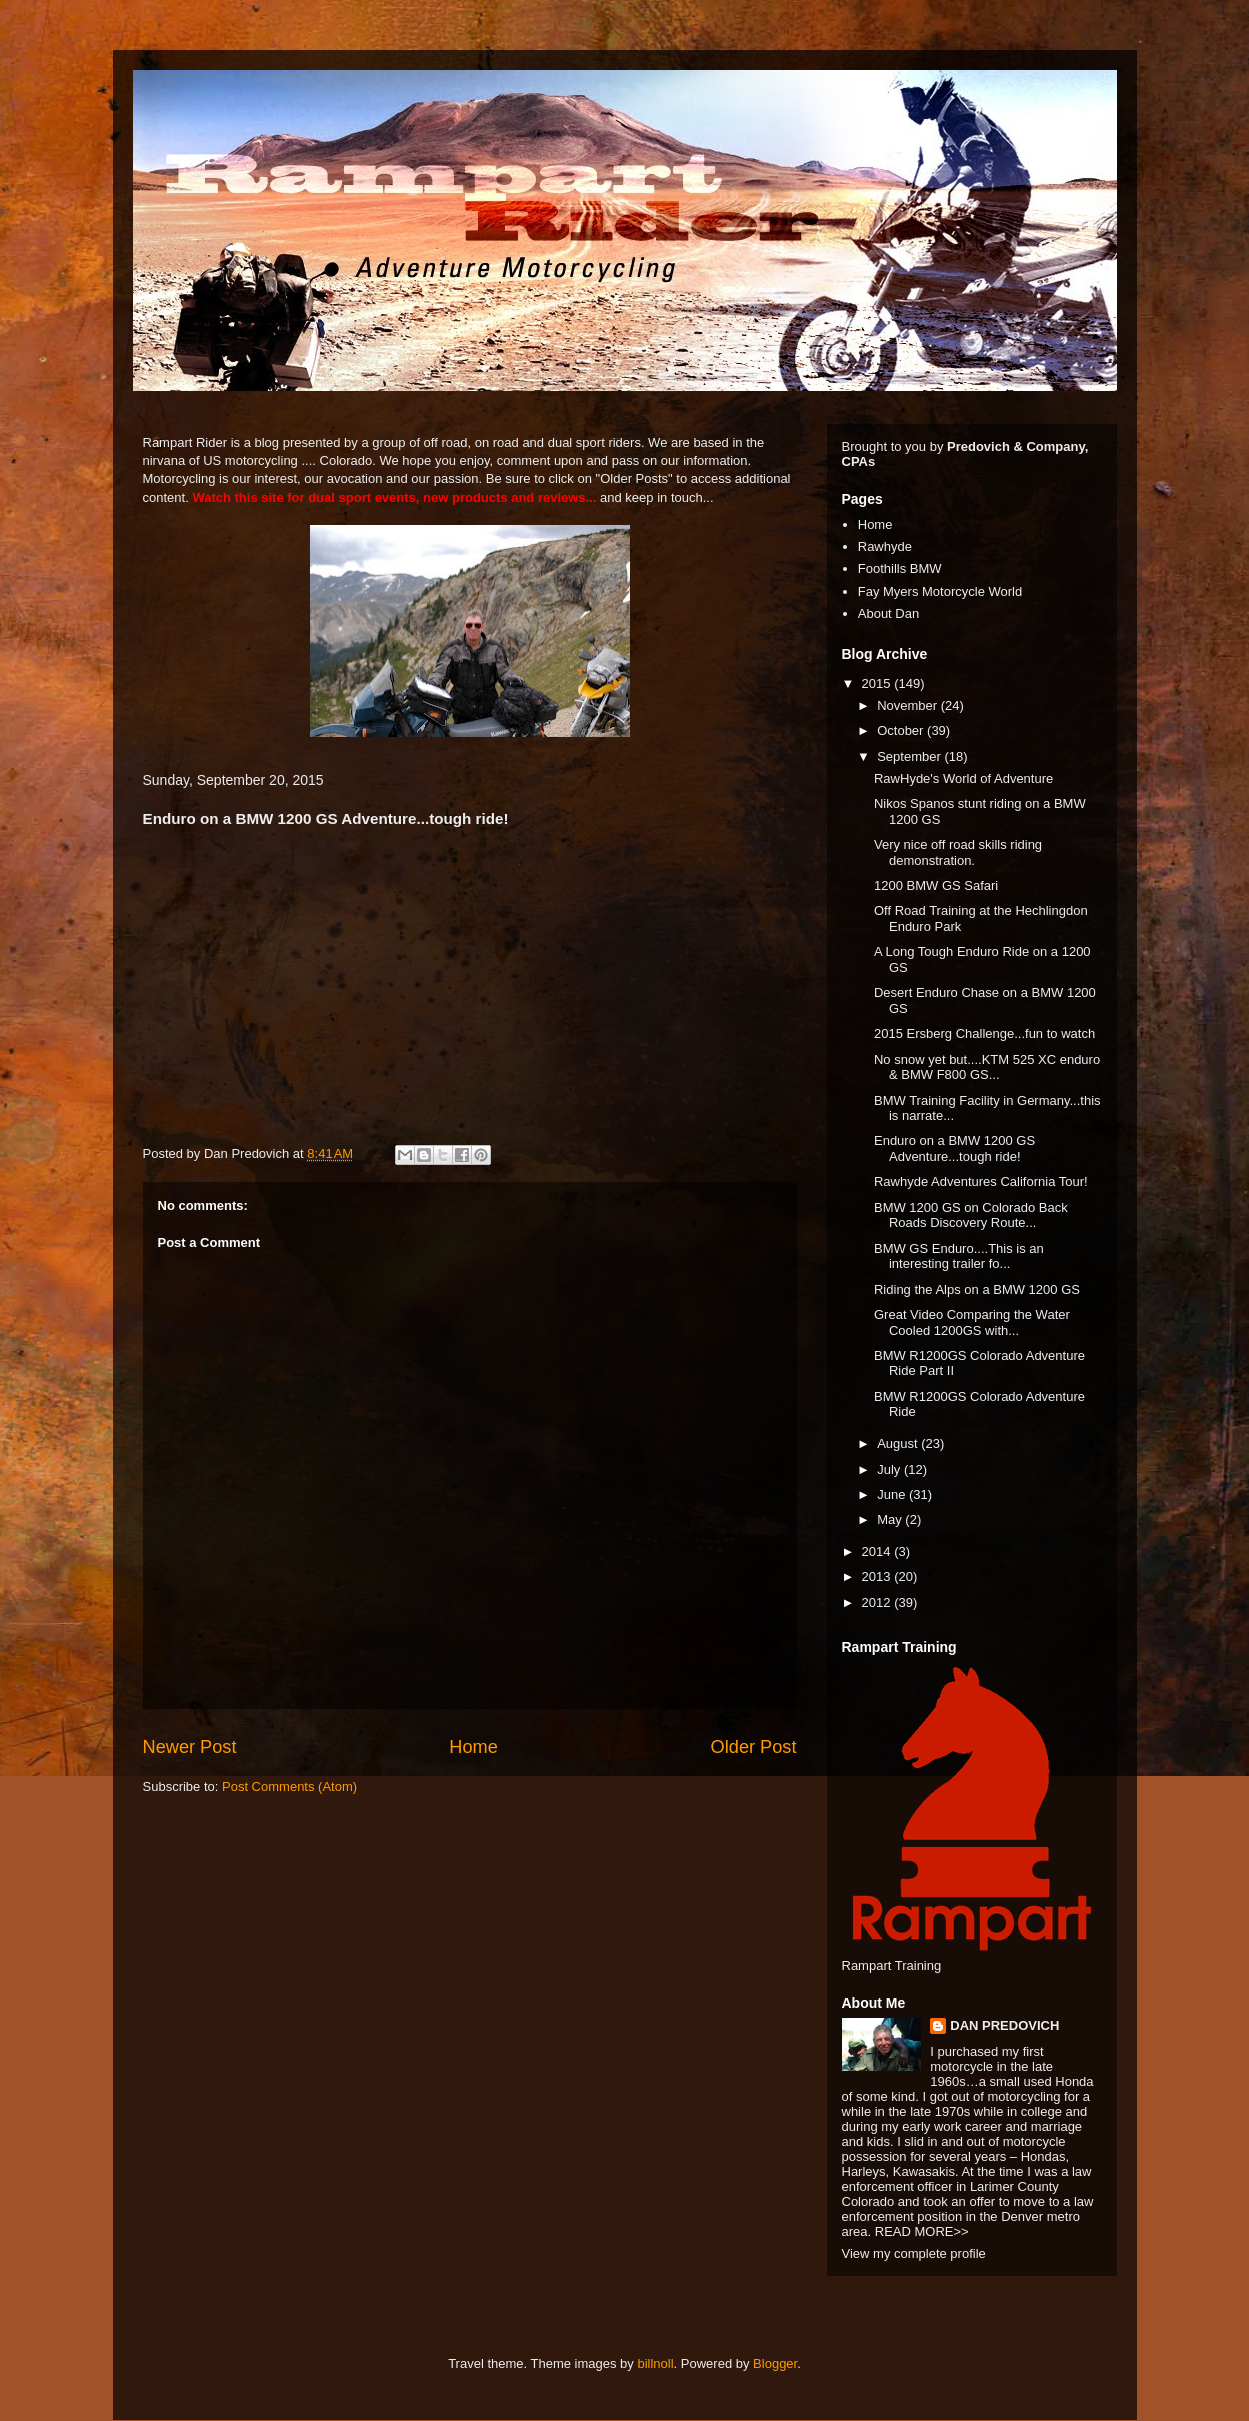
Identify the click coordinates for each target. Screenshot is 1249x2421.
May (891, 1519)
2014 (878, 1551)
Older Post (754, 1747)
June (893, 1494)
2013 (878, 1576)
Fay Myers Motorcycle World (940, 591)
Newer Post (190, 1747)
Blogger (775, 2363)
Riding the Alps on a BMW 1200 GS (977, 1289)
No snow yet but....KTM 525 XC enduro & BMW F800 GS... (987, 1067)
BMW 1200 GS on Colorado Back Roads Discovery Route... (971, 1215)
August (899, 1443)
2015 (878, 683)
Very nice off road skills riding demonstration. (958, 852)
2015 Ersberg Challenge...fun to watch (984, 1033)
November (909, 705)
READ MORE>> (922, 2231)
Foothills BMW (900, 568)
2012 (878, 1602)
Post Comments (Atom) (289, 1786)
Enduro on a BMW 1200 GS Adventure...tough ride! (954, 1148)
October (902, 730)
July (890, 1469)
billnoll (655, 2363)
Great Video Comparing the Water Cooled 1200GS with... (972, 1322)
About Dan (888, 613)
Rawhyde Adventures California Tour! (981, 1181)
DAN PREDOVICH (1004, 2025)
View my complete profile (914, 2253)
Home (473, 1747)
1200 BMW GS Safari (936, 885)
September (910, 756)
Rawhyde (885, 546)
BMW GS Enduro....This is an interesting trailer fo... (959, 1256)
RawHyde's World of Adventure (963, 778)
